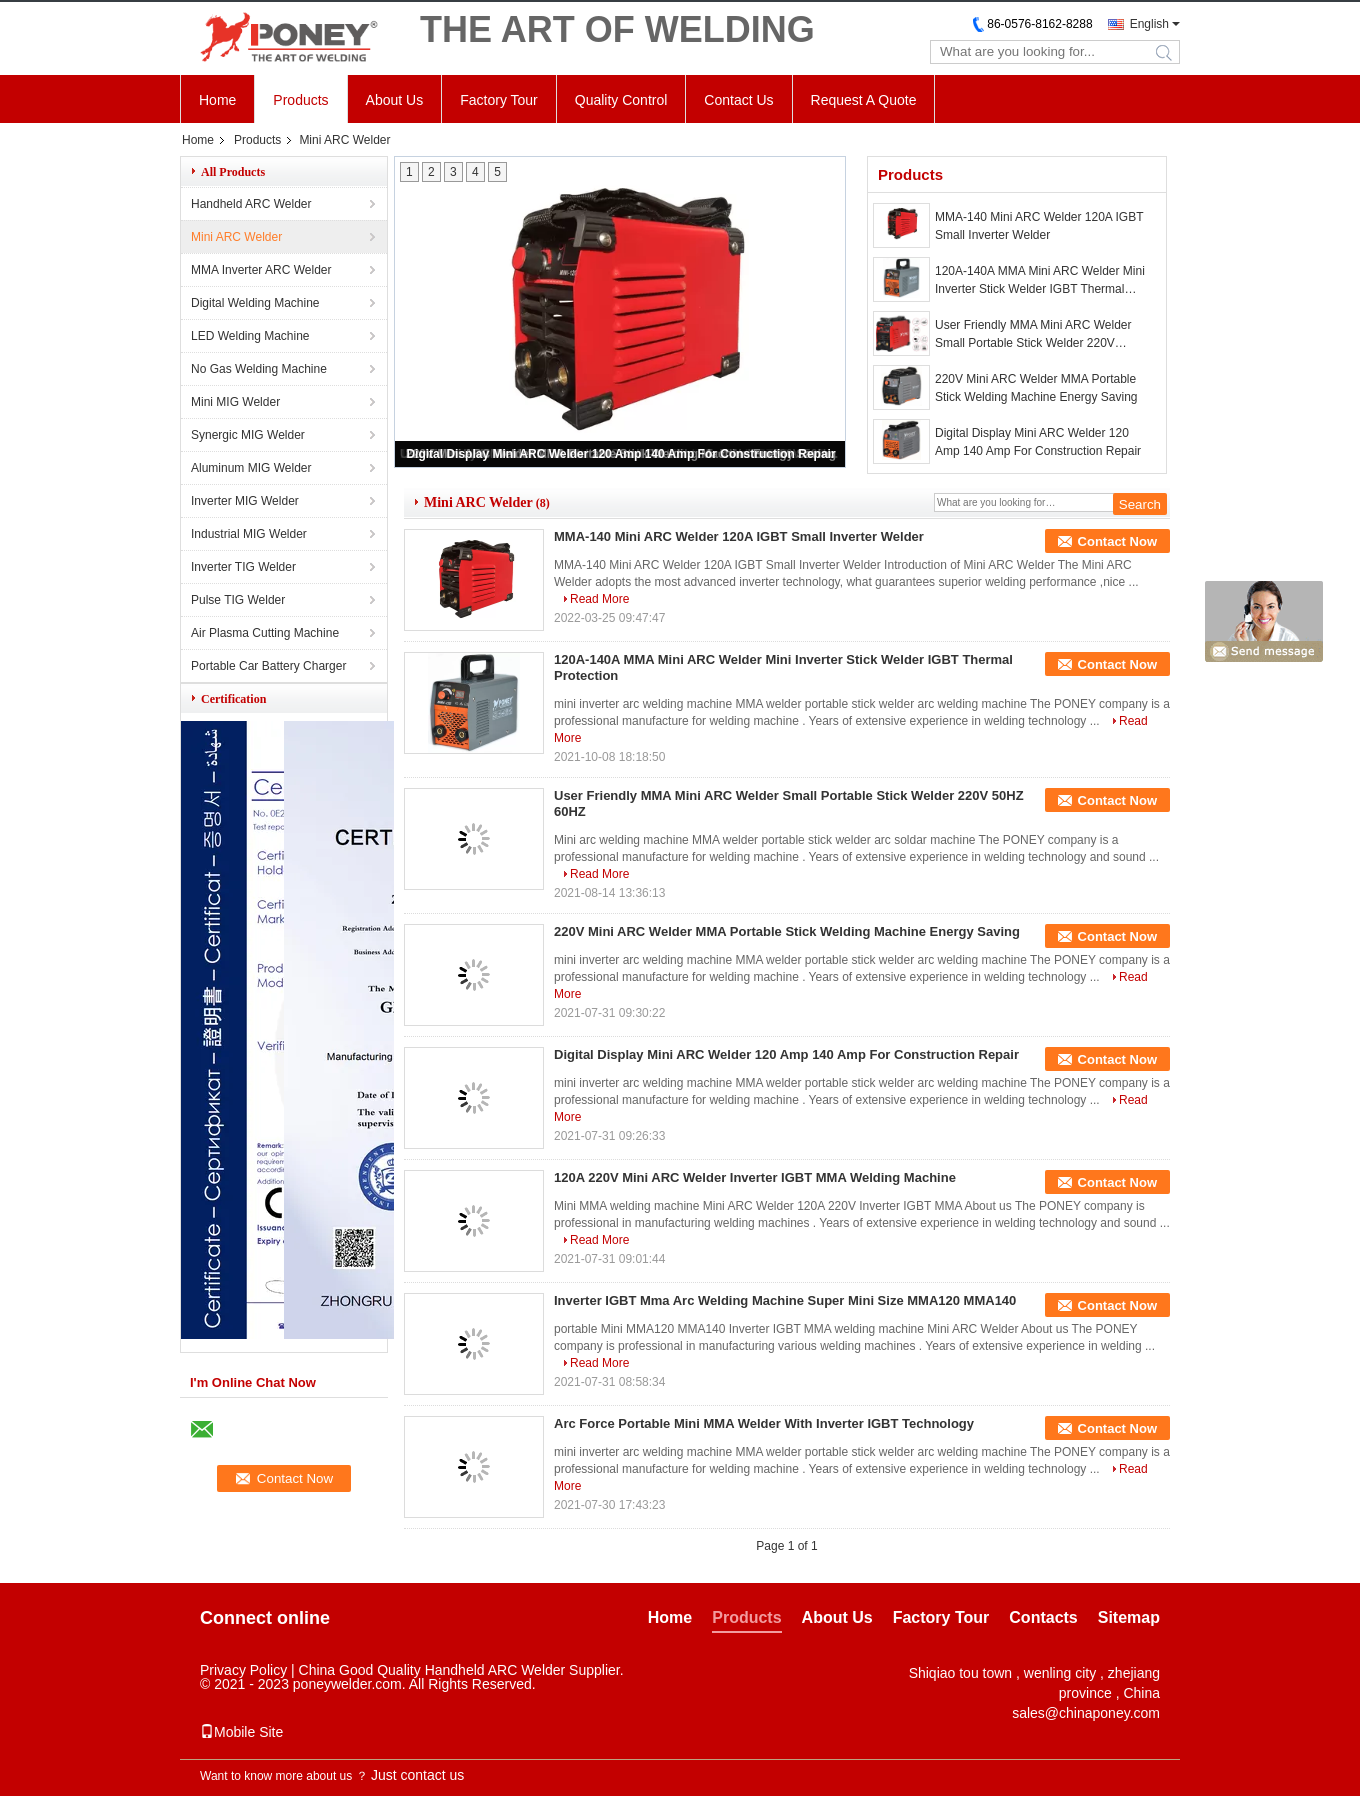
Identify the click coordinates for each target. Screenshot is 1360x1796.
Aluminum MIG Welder (251, 468)
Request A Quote (864, 100)
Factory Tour (499, 100)
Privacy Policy (243, 1670)
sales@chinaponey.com (1086, 1713)
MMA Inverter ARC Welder (261, 270)
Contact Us (738, 100)
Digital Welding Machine (255, 303)
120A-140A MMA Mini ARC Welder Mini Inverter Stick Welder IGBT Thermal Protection (1040, 281)
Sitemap (1129, 1617)
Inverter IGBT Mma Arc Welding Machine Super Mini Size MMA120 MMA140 (785, 1300)
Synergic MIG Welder (248, 435)
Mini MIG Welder (235, 402)
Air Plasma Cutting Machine (265, 633)
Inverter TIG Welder (243, 567)
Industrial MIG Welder (249, 534)
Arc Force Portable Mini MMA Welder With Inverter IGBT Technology (764, 1423)
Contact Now (1117, 541)
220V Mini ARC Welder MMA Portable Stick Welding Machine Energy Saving (1036, 388)
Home (217, 100)
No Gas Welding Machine (259, 369)
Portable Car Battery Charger (268, 666)
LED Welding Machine (250, 336)
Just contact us (417, 1775)
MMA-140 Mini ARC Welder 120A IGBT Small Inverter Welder (1039, 226)
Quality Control (621, 100)
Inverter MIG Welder (245, 501)
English (1149, 24)
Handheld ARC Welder (251, 204)
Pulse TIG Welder (238, 600)
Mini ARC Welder (236, 237)
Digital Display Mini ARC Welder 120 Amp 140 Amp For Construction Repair (620, 454)
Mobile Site (241, 1732)
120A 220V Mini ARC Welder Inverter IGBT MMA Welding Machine (755, 1177)
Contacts (1043, 1617)
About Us (395, 100)
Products (300, 100)
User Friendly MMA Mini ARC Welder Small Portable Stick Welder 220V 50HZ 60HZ (1033, 335)
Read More (599, 599)
